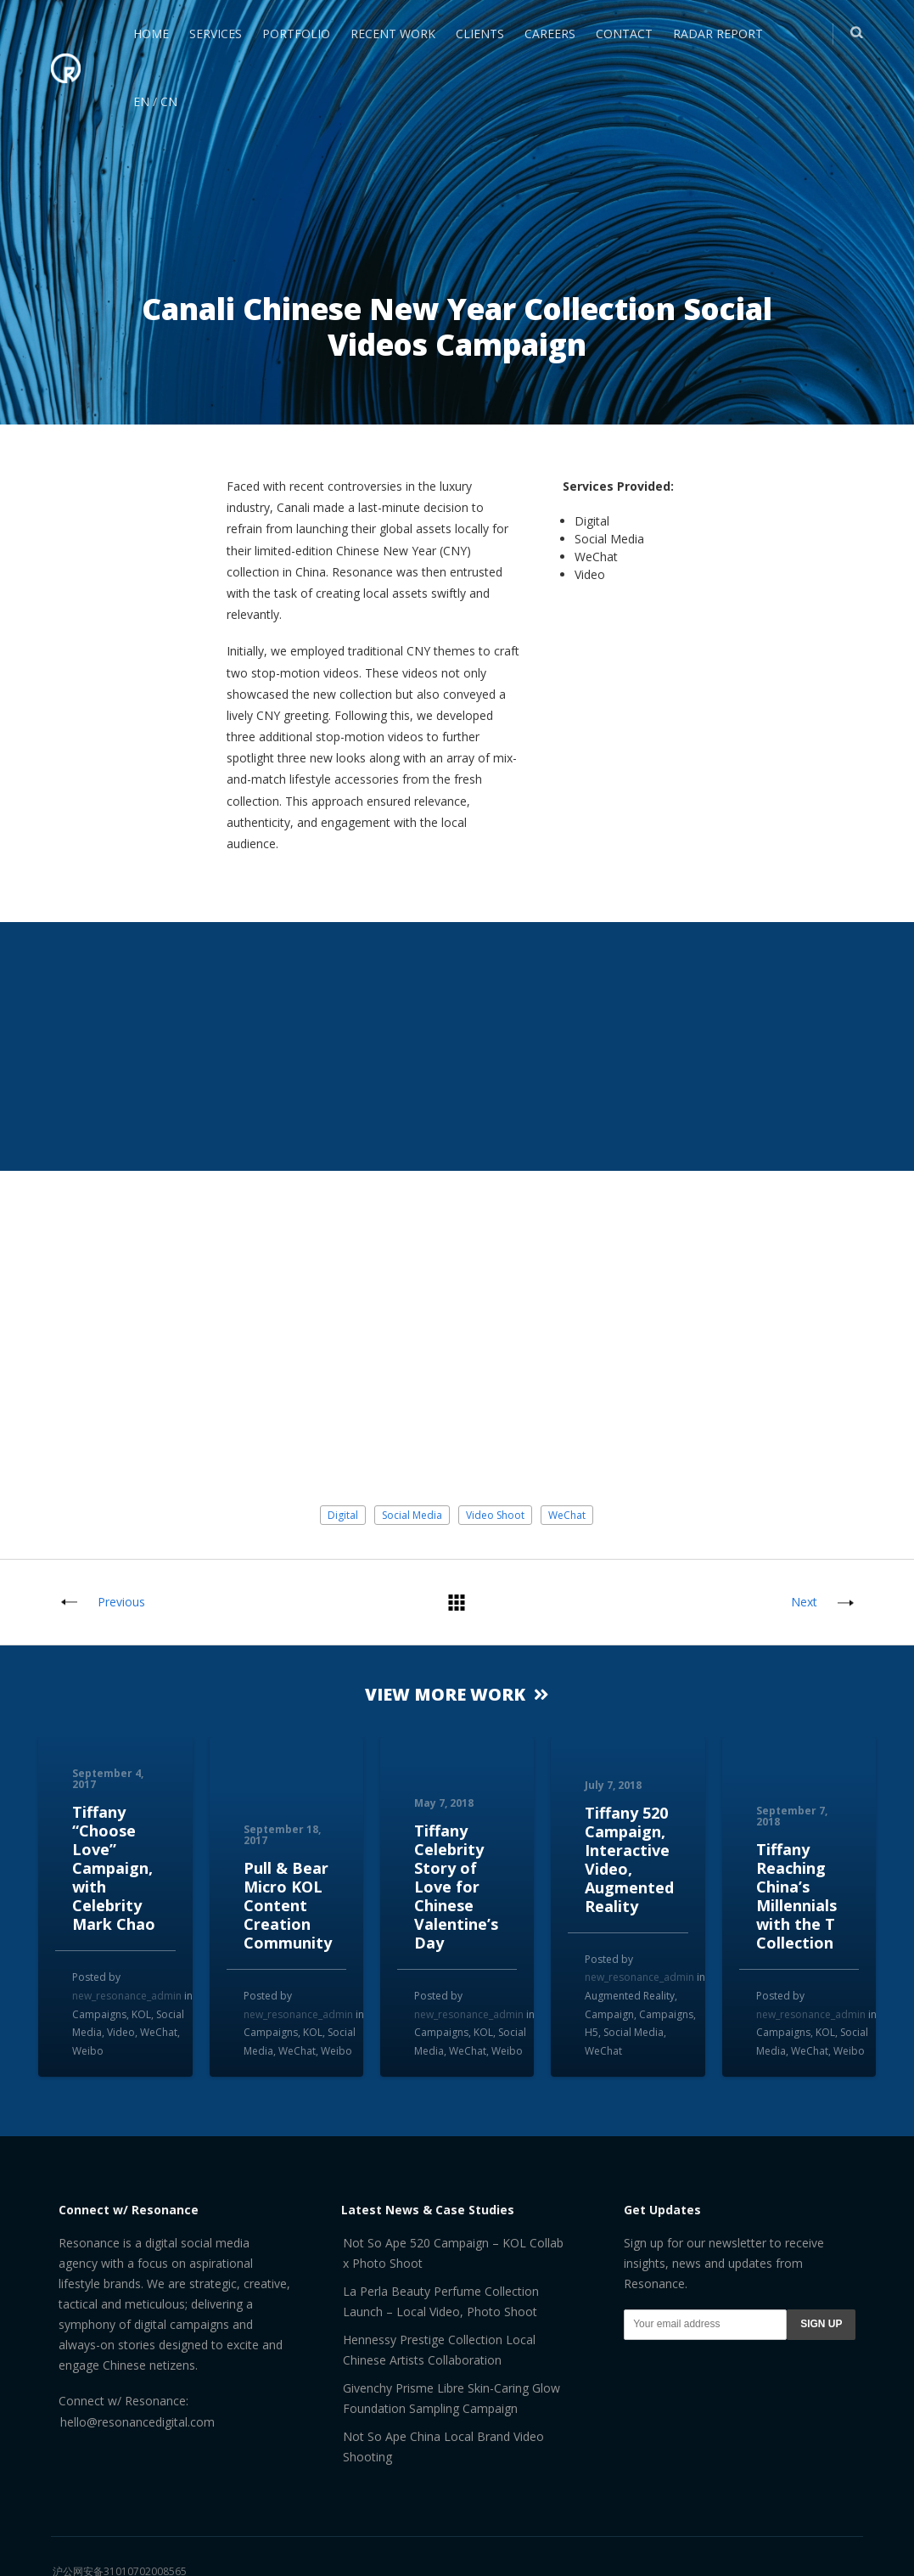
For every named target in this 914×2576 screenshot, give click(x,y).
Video (121, 2032)
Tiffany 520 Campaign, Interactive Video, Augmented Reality (629, 1859)
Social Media (412, 1515)
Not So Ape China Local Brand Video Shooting (443, 2446)
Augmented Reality (630, 1995)
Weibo (88, 2051)
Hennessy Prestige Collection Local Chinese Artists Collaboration (439, 2349)
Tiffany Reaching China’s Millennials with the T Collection (796, 1896)
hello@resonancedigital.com (137, 2422)
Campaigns (99, 2014)
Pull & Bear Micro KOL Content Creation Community (288, 1905)
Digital (343, 1515)
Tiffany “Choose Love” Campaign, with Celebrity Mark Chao (113, 1868)
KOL (141, 2014)
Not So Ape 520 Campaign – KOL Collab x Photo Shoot (453, 2253)
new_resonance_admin (127, 1995)
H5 (591, 2032)
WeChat (567, 1515)
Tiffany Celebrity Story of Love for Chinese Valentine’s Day (456, 1886)
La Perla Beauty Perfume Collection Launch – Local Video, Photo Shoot (441, 2301)
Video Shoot (495, 1515)
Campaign (609, 2014)
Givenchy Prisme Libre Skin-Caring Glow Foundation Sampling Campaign (451, 2398)
